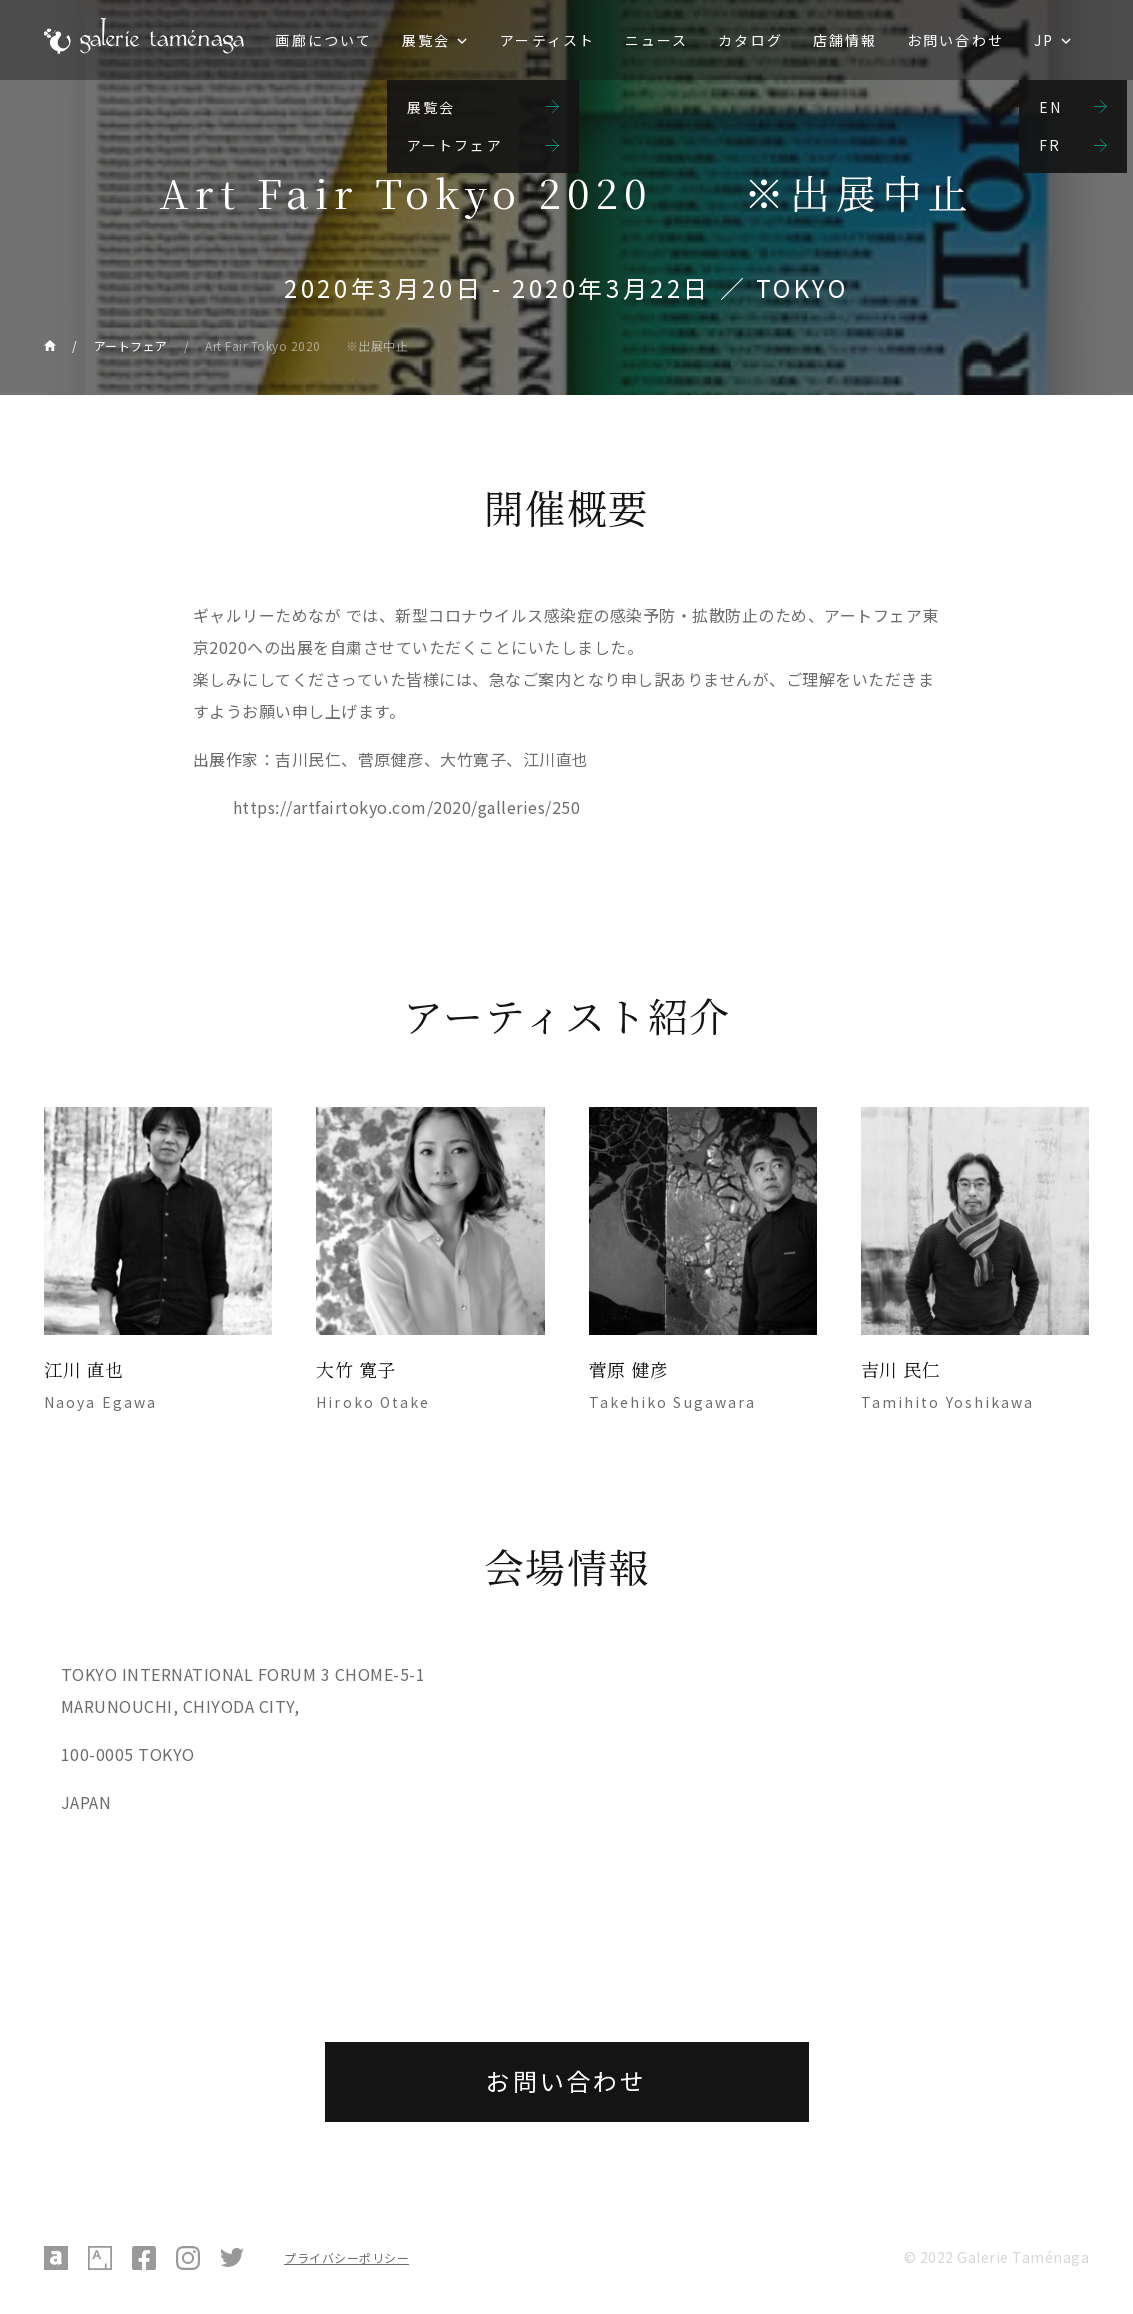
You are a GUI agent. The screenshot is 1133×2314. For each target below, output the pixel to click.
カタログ (750, 40)
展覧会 (426, 40)
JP (1044, 40)
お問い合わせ (955, 40)
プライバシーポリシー (346, 2257)
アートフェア (131, 345)
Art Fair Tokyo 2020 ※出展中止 (306, 345)
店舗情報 (845, 40)
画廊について (323, 40)
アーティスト (547, 40)
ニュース (656, 40)
